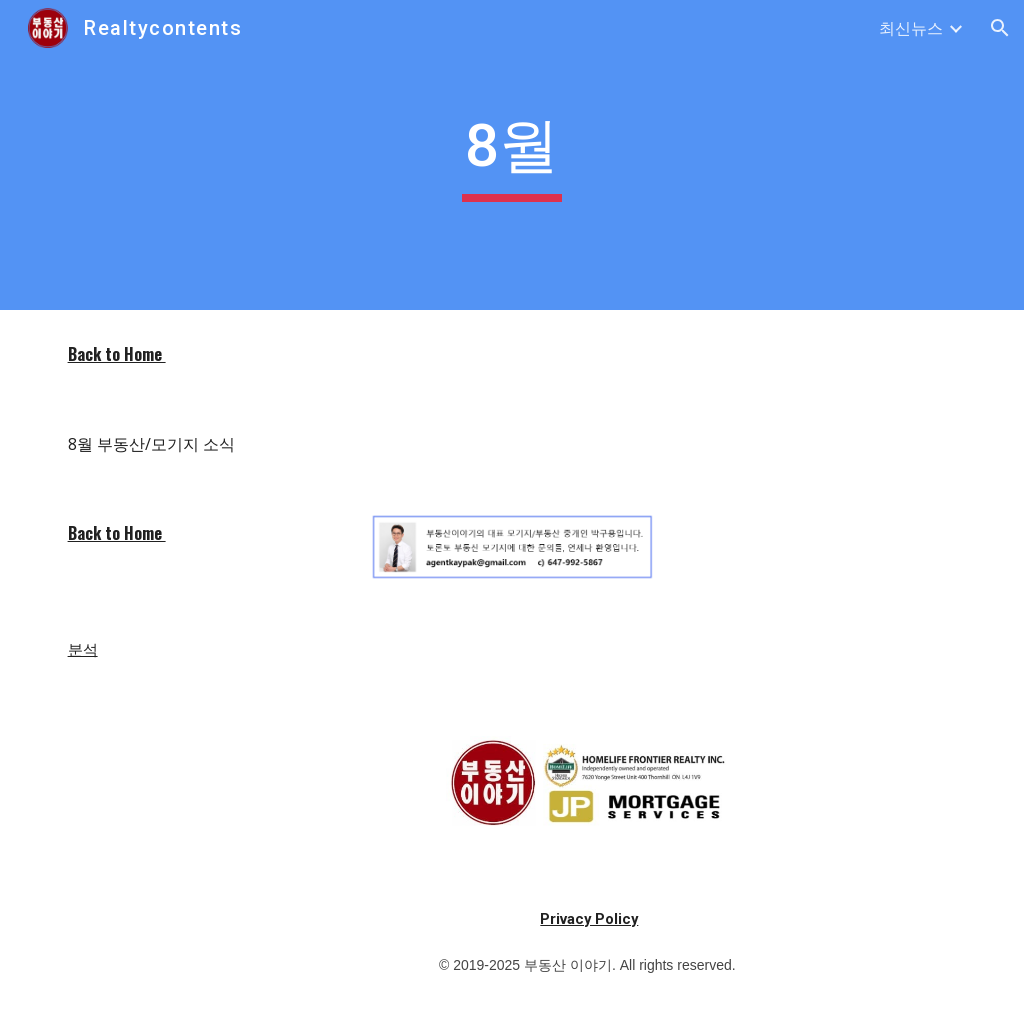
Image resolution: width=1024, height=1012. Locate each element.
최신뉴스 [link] (911, 28)
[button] (1000, 28)
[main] (511, 155)
